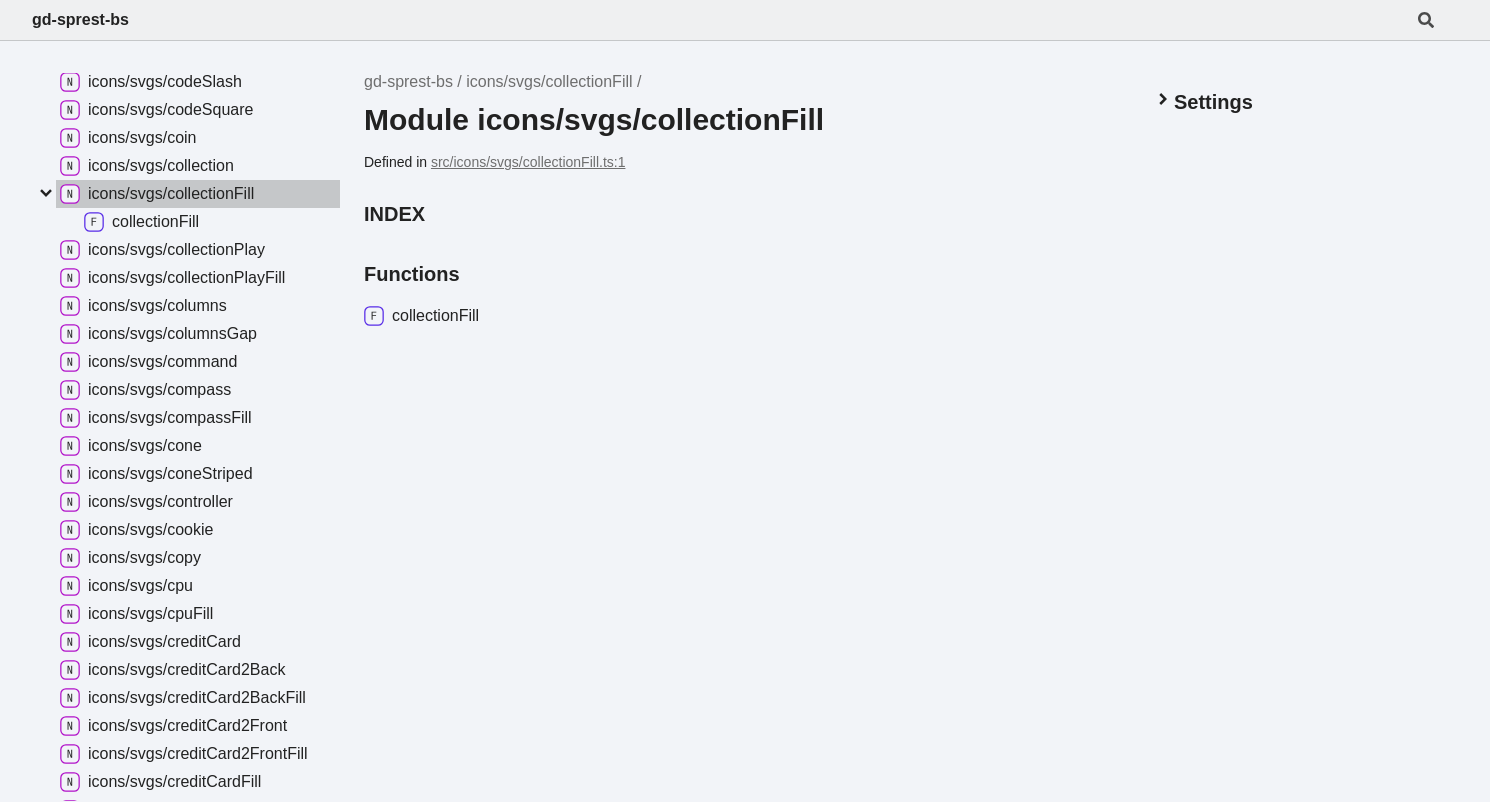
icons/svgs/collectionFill (549, 81)
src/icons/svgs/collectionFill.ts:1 (528, 162)
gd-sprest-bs (80, 19)
